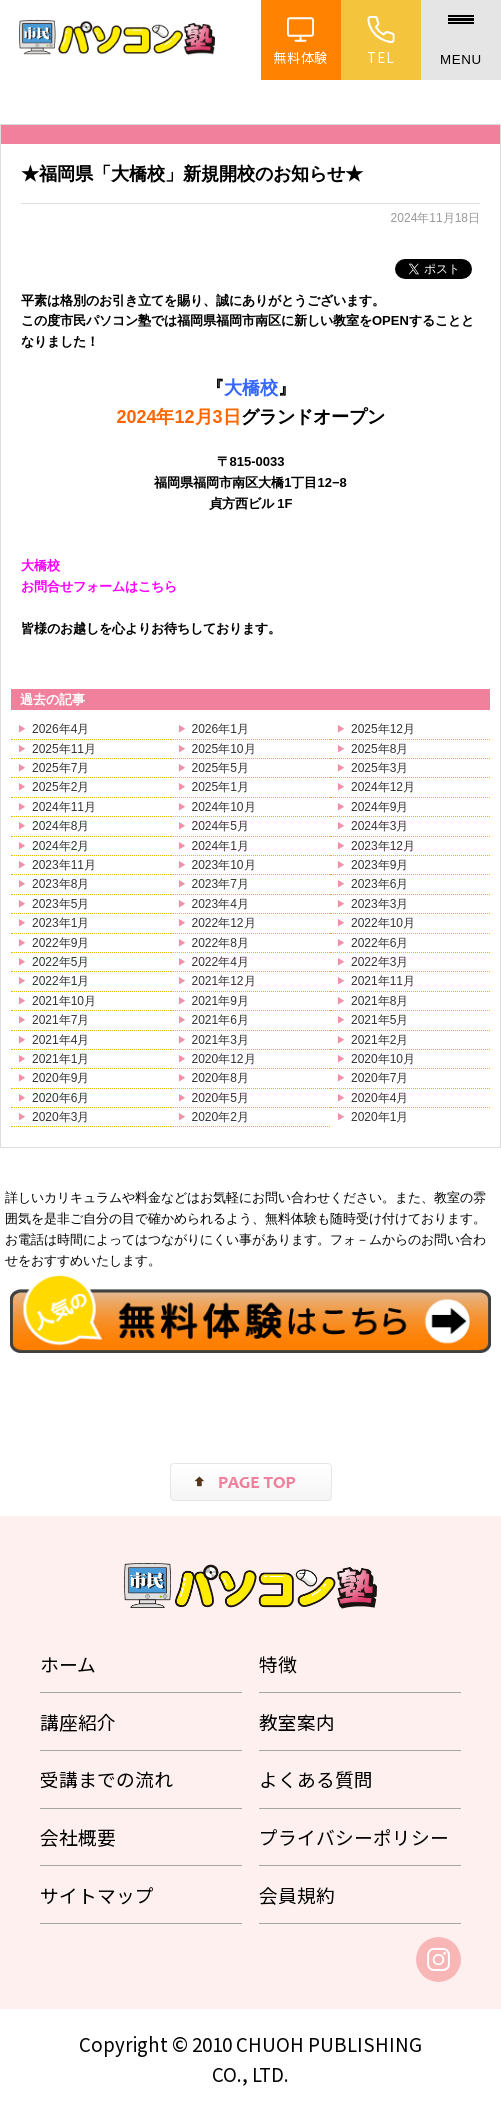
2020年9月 (60, 1078)
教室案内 (297, 1721)
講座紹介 (78, 1721)
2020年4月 (379, 1098)
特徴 (278, 1663)
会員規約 (297, 1894)
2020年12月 (224, 1059)
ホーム (68, 1663)
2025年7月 (60, 768)
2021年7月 (60, 1020)
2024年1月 (220, 846)
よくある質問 (316, 1778)
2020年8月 (220, 1078)
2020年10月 (383, 1059)
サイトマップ (97, 1894)
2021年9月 (220, 1001)
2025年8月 (379, 749)
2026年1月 (220, 729)
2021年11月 (383, 981)
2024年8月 (60, 826)
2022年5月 (60, 962)
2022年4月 (220, 962)
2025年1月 (220, 787)
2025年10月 (224, 749)
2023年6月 (379, 884)
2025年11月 (64, 749)
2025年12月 (383, 729)
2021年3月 (220, 1040)
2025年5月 (220, 768)
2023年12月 (383, 846)
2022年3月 (379, 962)
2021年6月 (220, 1020)
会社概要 (78, 1836)
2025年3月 (379, 768)
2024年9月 (379, 807)
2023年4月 (220, 904)
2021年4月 (60, 1040)
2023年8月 (60, 884)
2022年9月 (60, 943)
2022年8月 (220, 943)
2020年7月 (379, 1078)
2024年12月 (383, 787)
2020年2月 (220, 1117)
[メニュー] (461, 40)
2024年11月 (64, 807)
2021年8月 (379, 1001)
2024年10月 (224, 807)
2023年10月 (224, 865)
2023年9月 (379, 865)
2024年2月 (60, 846)
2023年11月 (64, 865)
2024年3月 (379, 826)
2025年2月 (60, 787)
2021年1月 (60, 1059)
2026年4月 (60, 729)
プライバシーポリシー (354, 1836)
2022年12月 (224, 923)
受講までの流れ (106, 1778)
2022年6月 (379, 943)
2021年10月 (64, 1001)
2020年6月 (60, 1098)
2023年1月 (60, 923)
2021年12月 (224, 981)
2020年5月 (220, 1098)
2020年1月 (379, 1117)
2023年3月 (379, 904)
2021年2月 (379, 1040)
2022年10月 (383, 923)
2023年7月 (220, 884)
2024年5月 (220, 826)
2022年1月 (60, 981)
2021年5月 (379, 1020)
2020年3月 (60, 1117)
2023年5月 (60, 904)
